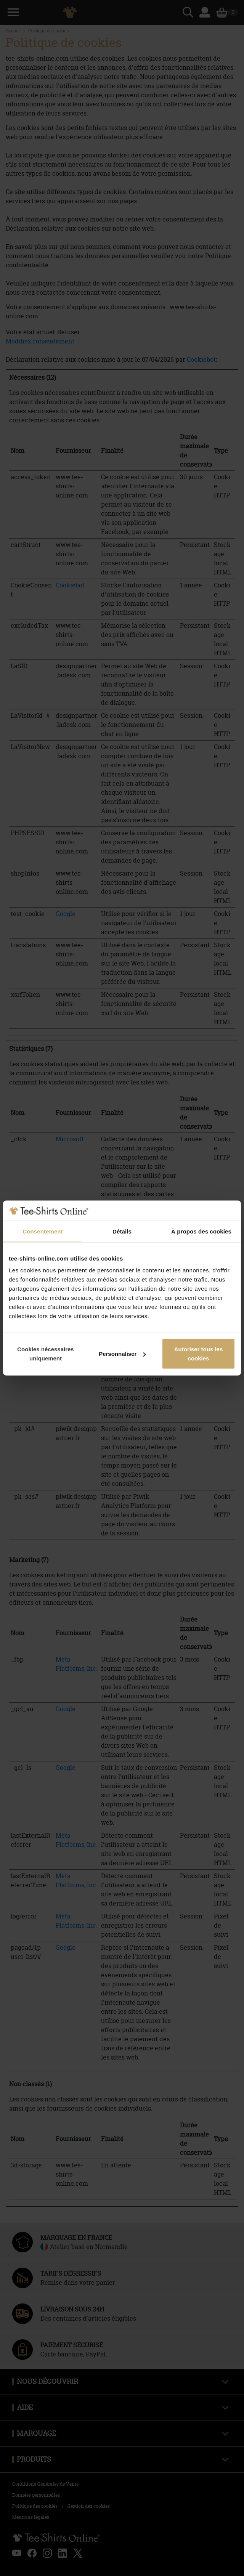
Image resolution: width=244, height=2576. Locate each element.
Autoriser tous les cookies (198, 1354)
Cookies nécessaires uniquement (45, 1354)
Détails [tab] (122, 1231)
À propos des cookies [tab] (201, 1231)
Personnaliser (122, 1354)
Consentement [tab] (42, 1231)
